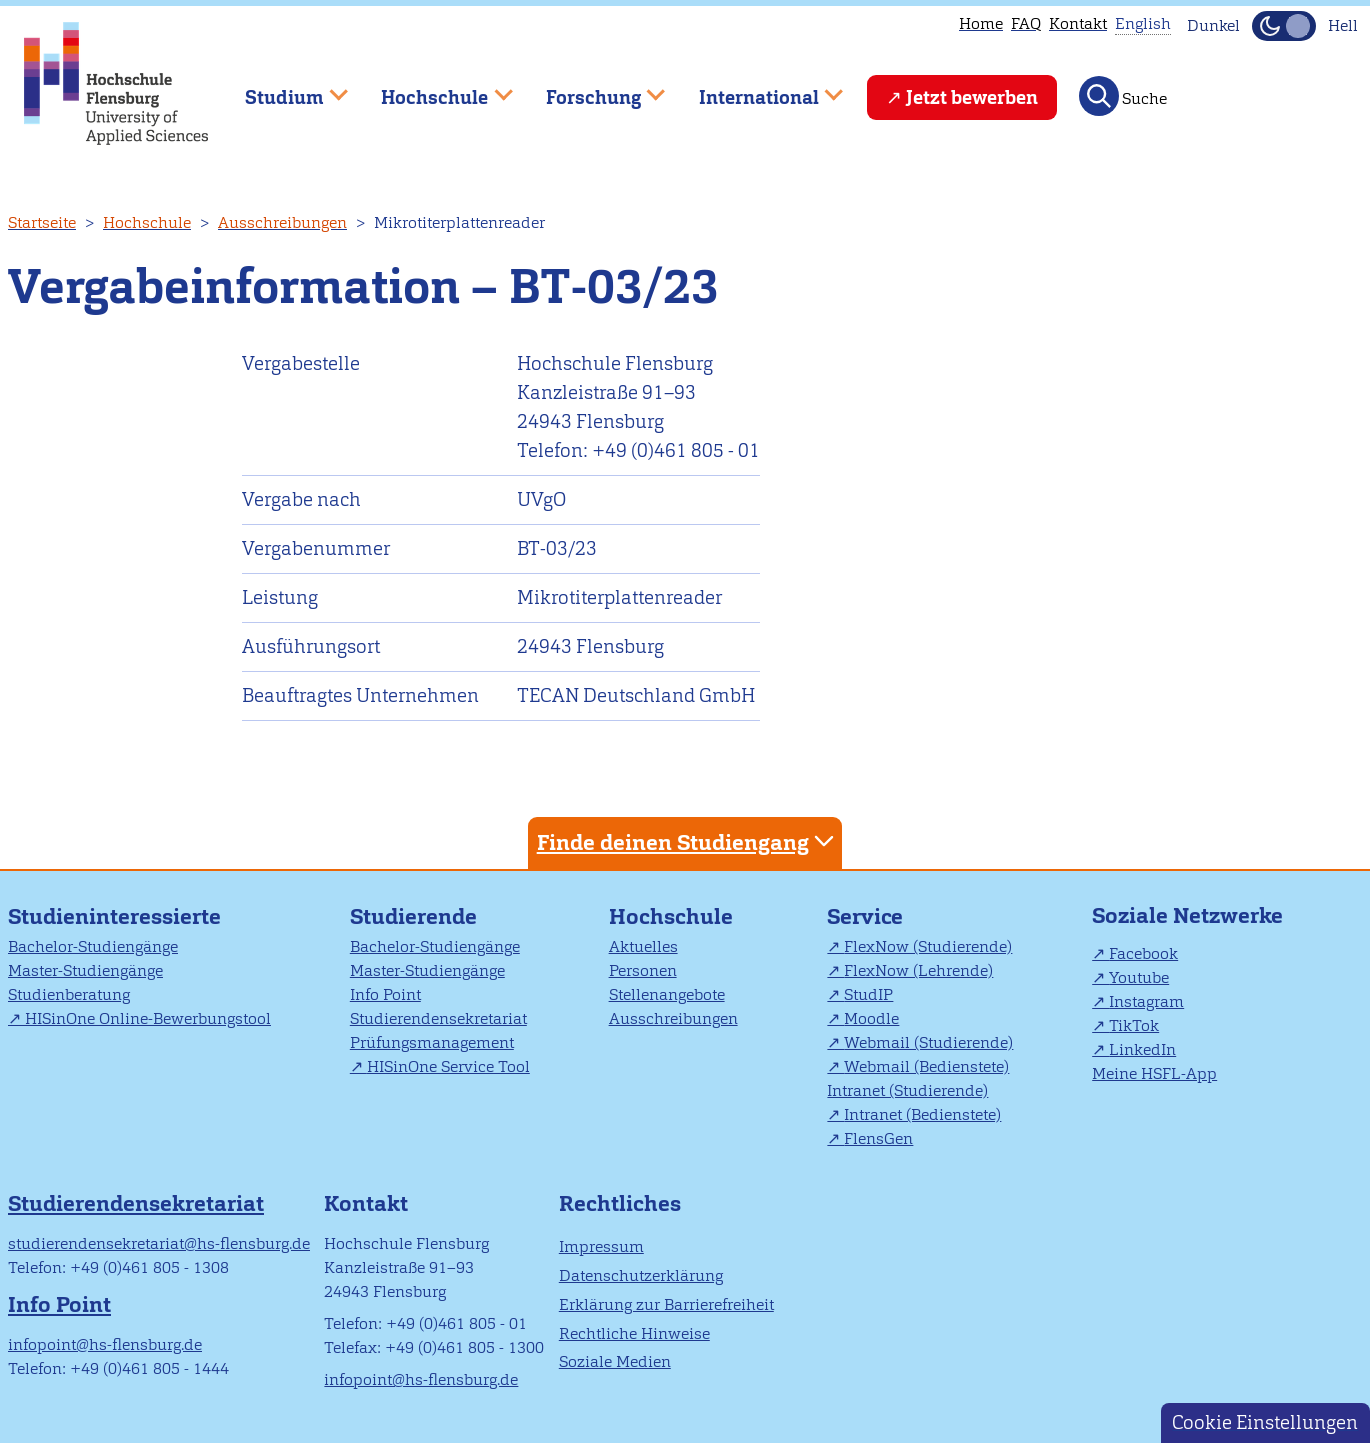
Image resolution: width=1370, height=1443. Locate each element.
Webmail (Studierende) (928, 1042)
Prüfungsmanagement (432, 1042)
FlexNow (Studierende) (928, 946)
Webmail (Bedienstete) (926, 1066)
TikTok (1134, 1025)
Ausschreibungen (282, 222)
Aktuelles (643, 946)
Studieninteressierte (114, 916)
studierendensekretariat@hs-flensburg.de (159, 1243)
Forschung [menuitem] (591, 88)
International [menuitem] (756, 88)
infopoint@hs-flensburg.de (105, 1344)
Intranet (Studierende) (907, 1090)
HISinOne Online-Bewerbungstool (148, 1018)
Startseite (42, 222)
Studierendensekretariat (438, 1018)
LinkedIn (1142, 1049)
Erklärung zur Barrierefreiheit (666, 1304)
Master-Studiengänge (85, 970)
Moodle (871, 1018)
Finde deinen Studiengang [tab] (688, 841)
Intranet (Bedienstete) (922, 1114)
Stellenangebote (667, 994)
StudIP (868, 994)
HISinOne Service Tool (448, 1066)
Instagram (1146, 1001)
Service (865, 916)
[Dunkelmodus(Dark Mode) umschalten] (1284, 26)
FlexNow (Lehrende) (918, 970)
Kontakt (1078, 23)
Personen (643, 970)
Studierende (413, 916)
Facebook (1143, 953)
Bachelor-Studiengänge (93, 946)
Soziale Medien (615, 1361)
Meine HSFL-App (1154, 1073)
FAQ (1026, 23)
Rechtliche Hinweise (634, 1333)
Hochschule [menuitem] (433, 88)
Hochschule (147, 222)
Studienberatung (69, 994)
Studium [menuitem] (282, 88)
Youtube (1139, 977)
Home (981, 23)
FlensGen (878, 1138)
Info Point (385, 994)
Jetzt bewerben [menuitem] (972, 97)
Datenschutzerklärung (641, 1275)
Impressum (601, 1246)
